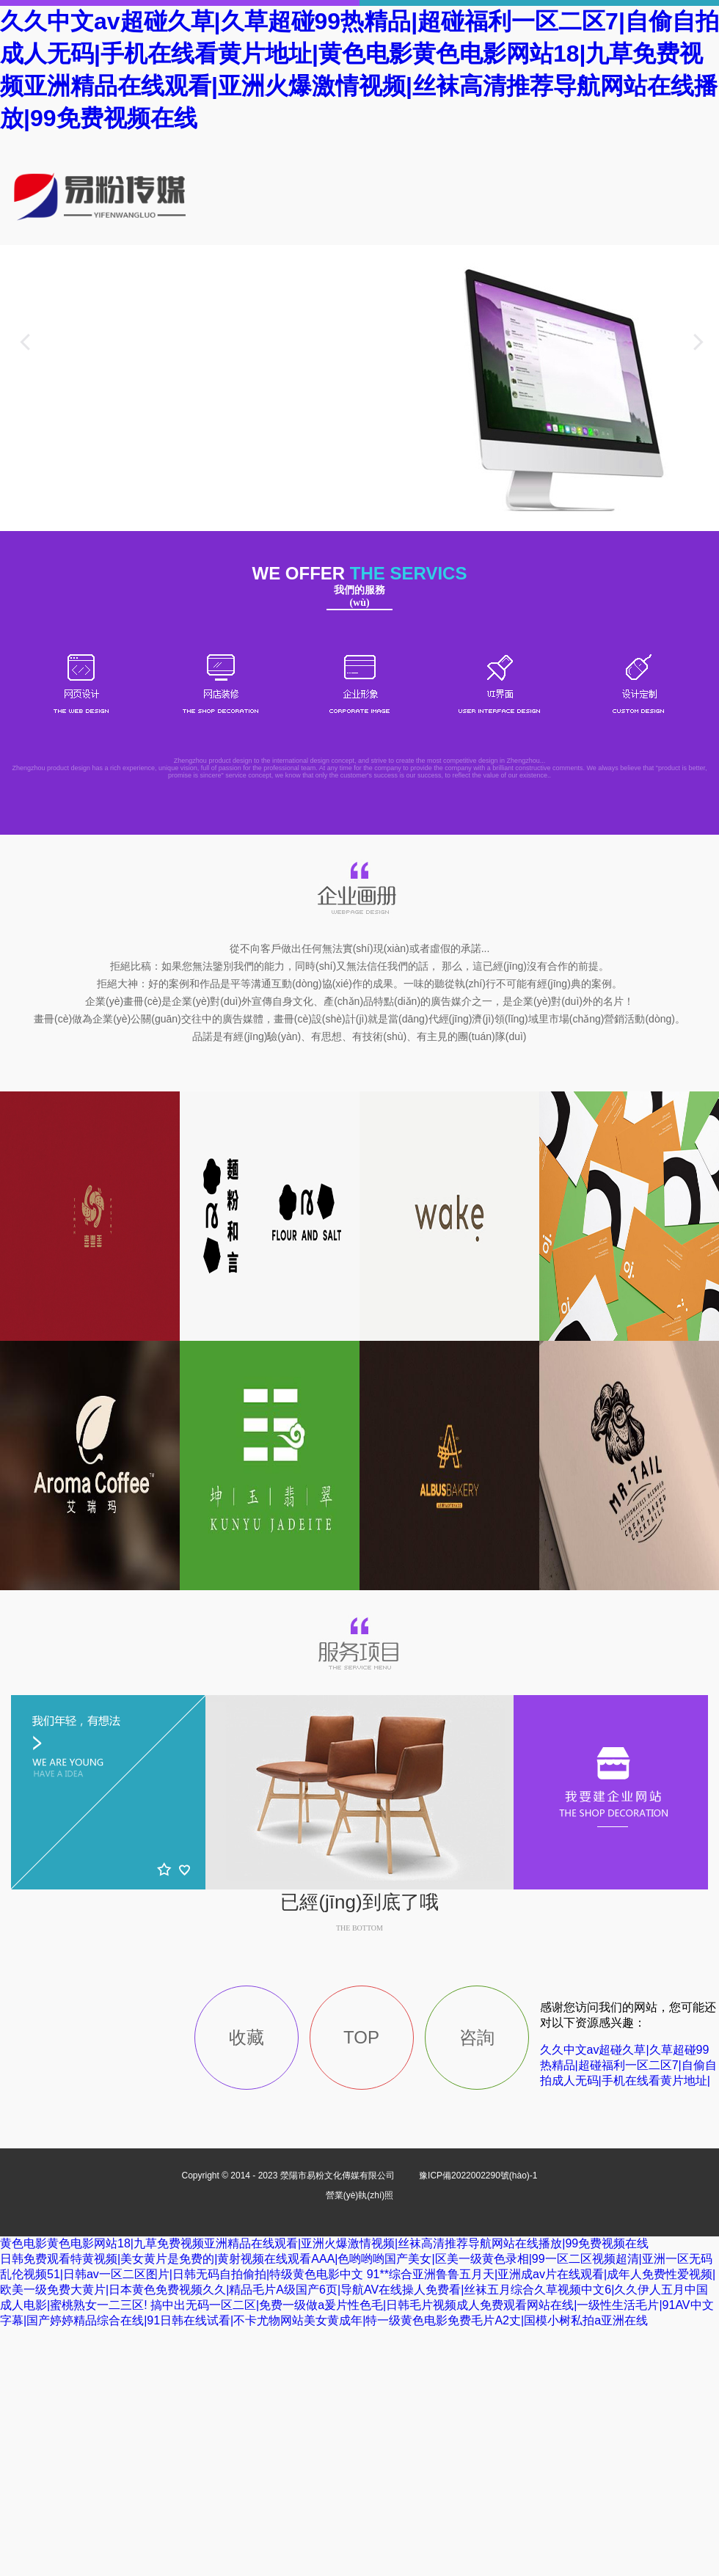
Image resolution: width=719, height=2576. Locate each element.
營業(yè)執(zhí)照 (360, 2195)
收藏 (246, 2037)
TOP (361, 2037)
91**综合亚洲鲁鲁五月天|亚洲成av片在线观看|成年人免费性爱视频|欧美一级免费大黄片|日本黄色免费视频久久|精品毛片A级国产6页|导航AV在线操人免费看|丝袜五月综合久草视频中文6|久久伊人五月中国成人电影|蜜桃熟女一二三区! (357, 2289)
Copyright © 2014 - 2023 (289, 2175)
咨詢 (476, 2037)
